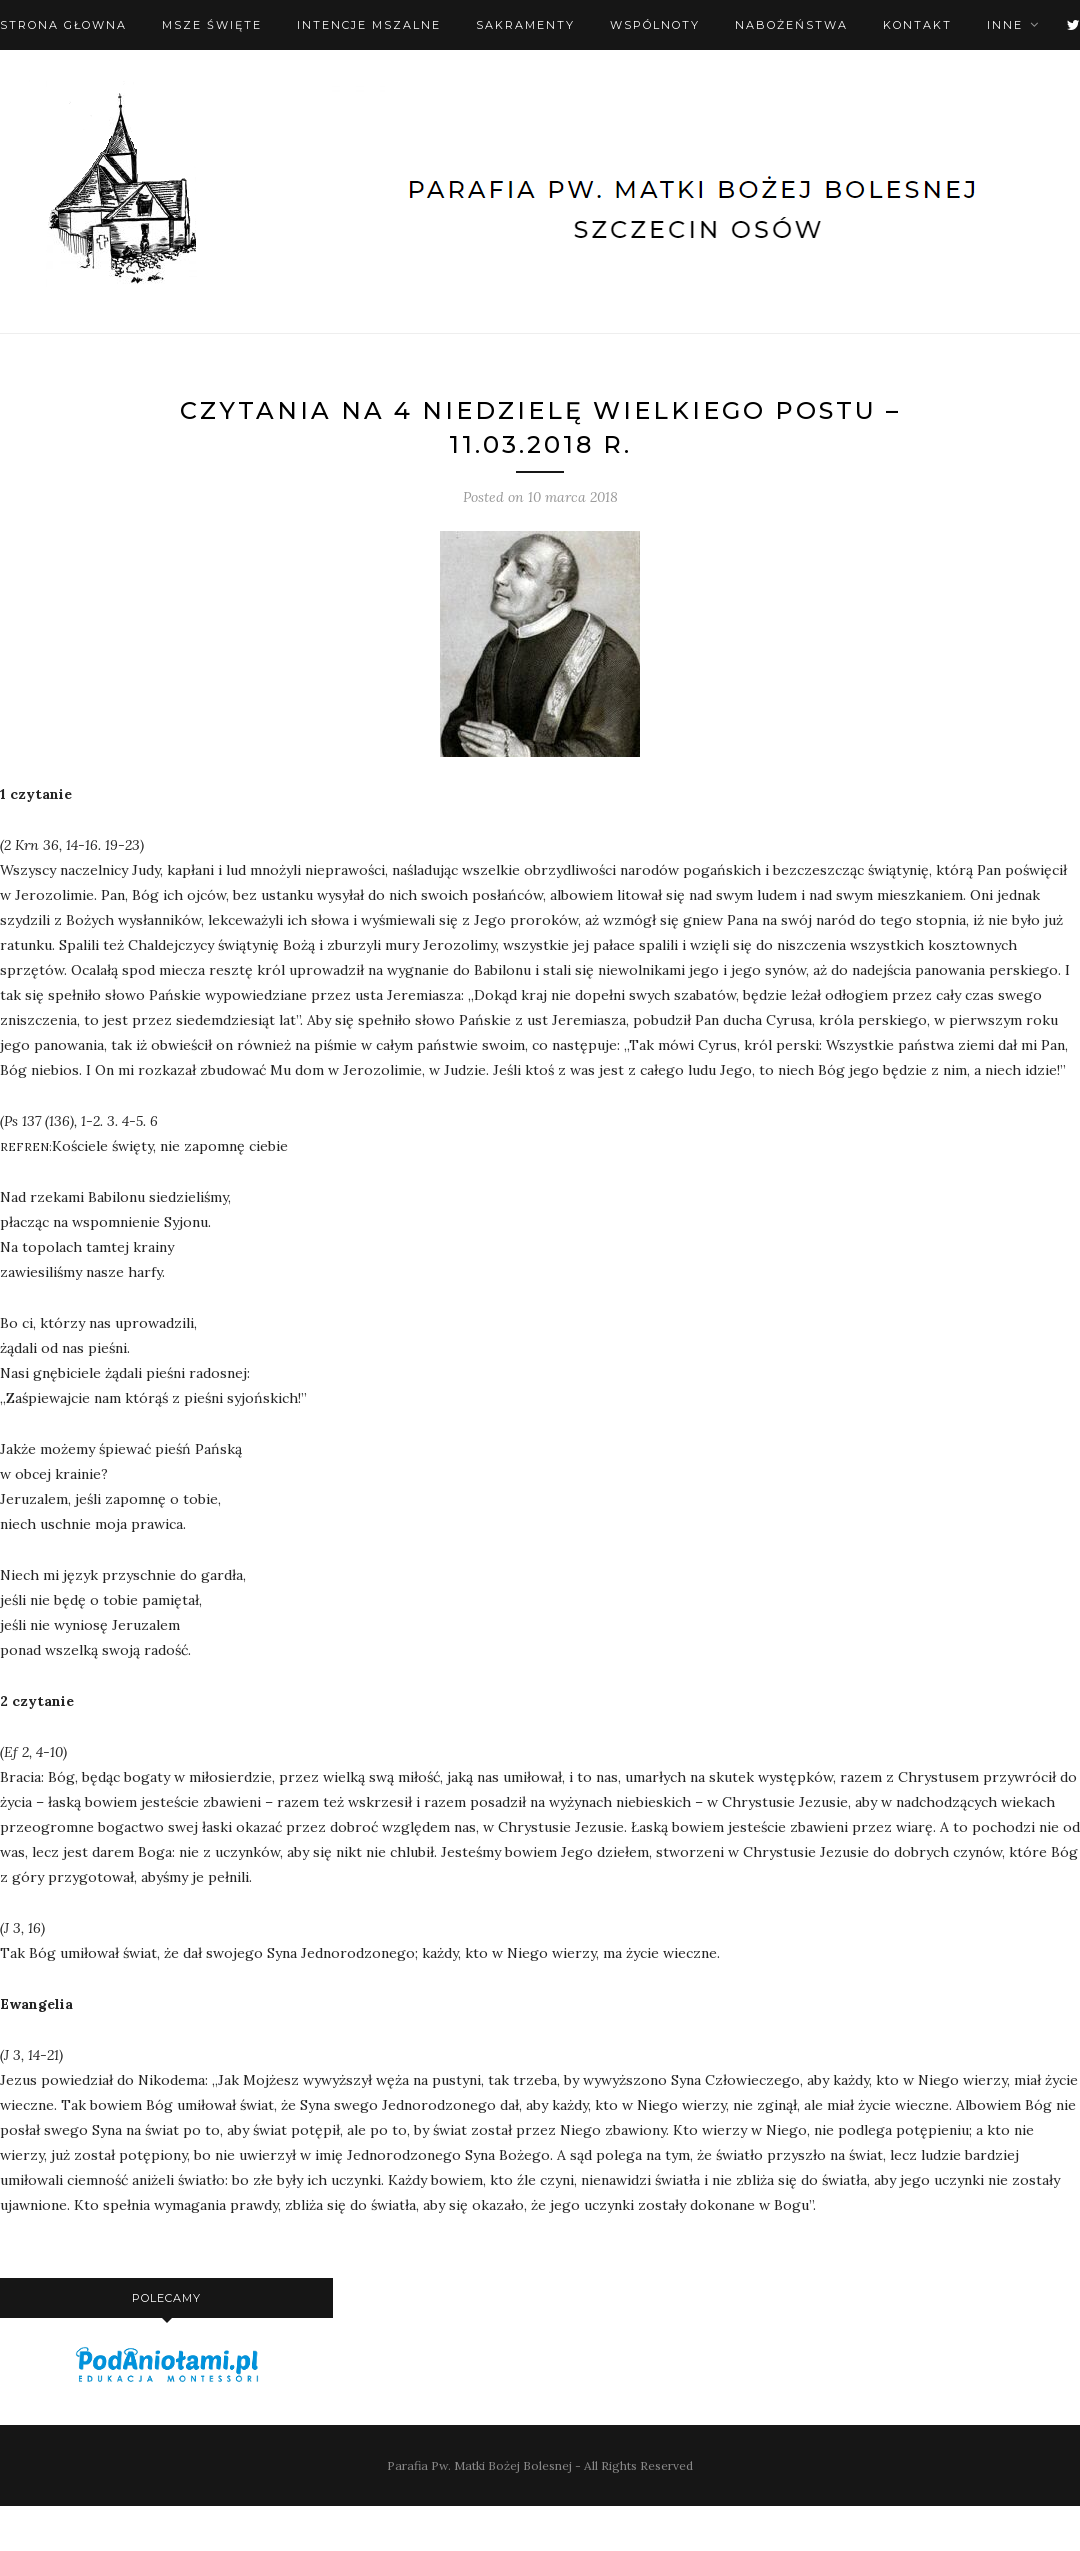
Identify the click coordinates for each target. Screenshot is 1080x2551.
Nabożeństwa (791, 25)
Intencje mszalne (369, 25)
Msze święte (212, 25)
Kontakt (917, 25)
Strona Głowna (63, 25)
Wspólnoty (655, 25)
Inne (1005, 25)
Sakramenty (525, 25)
